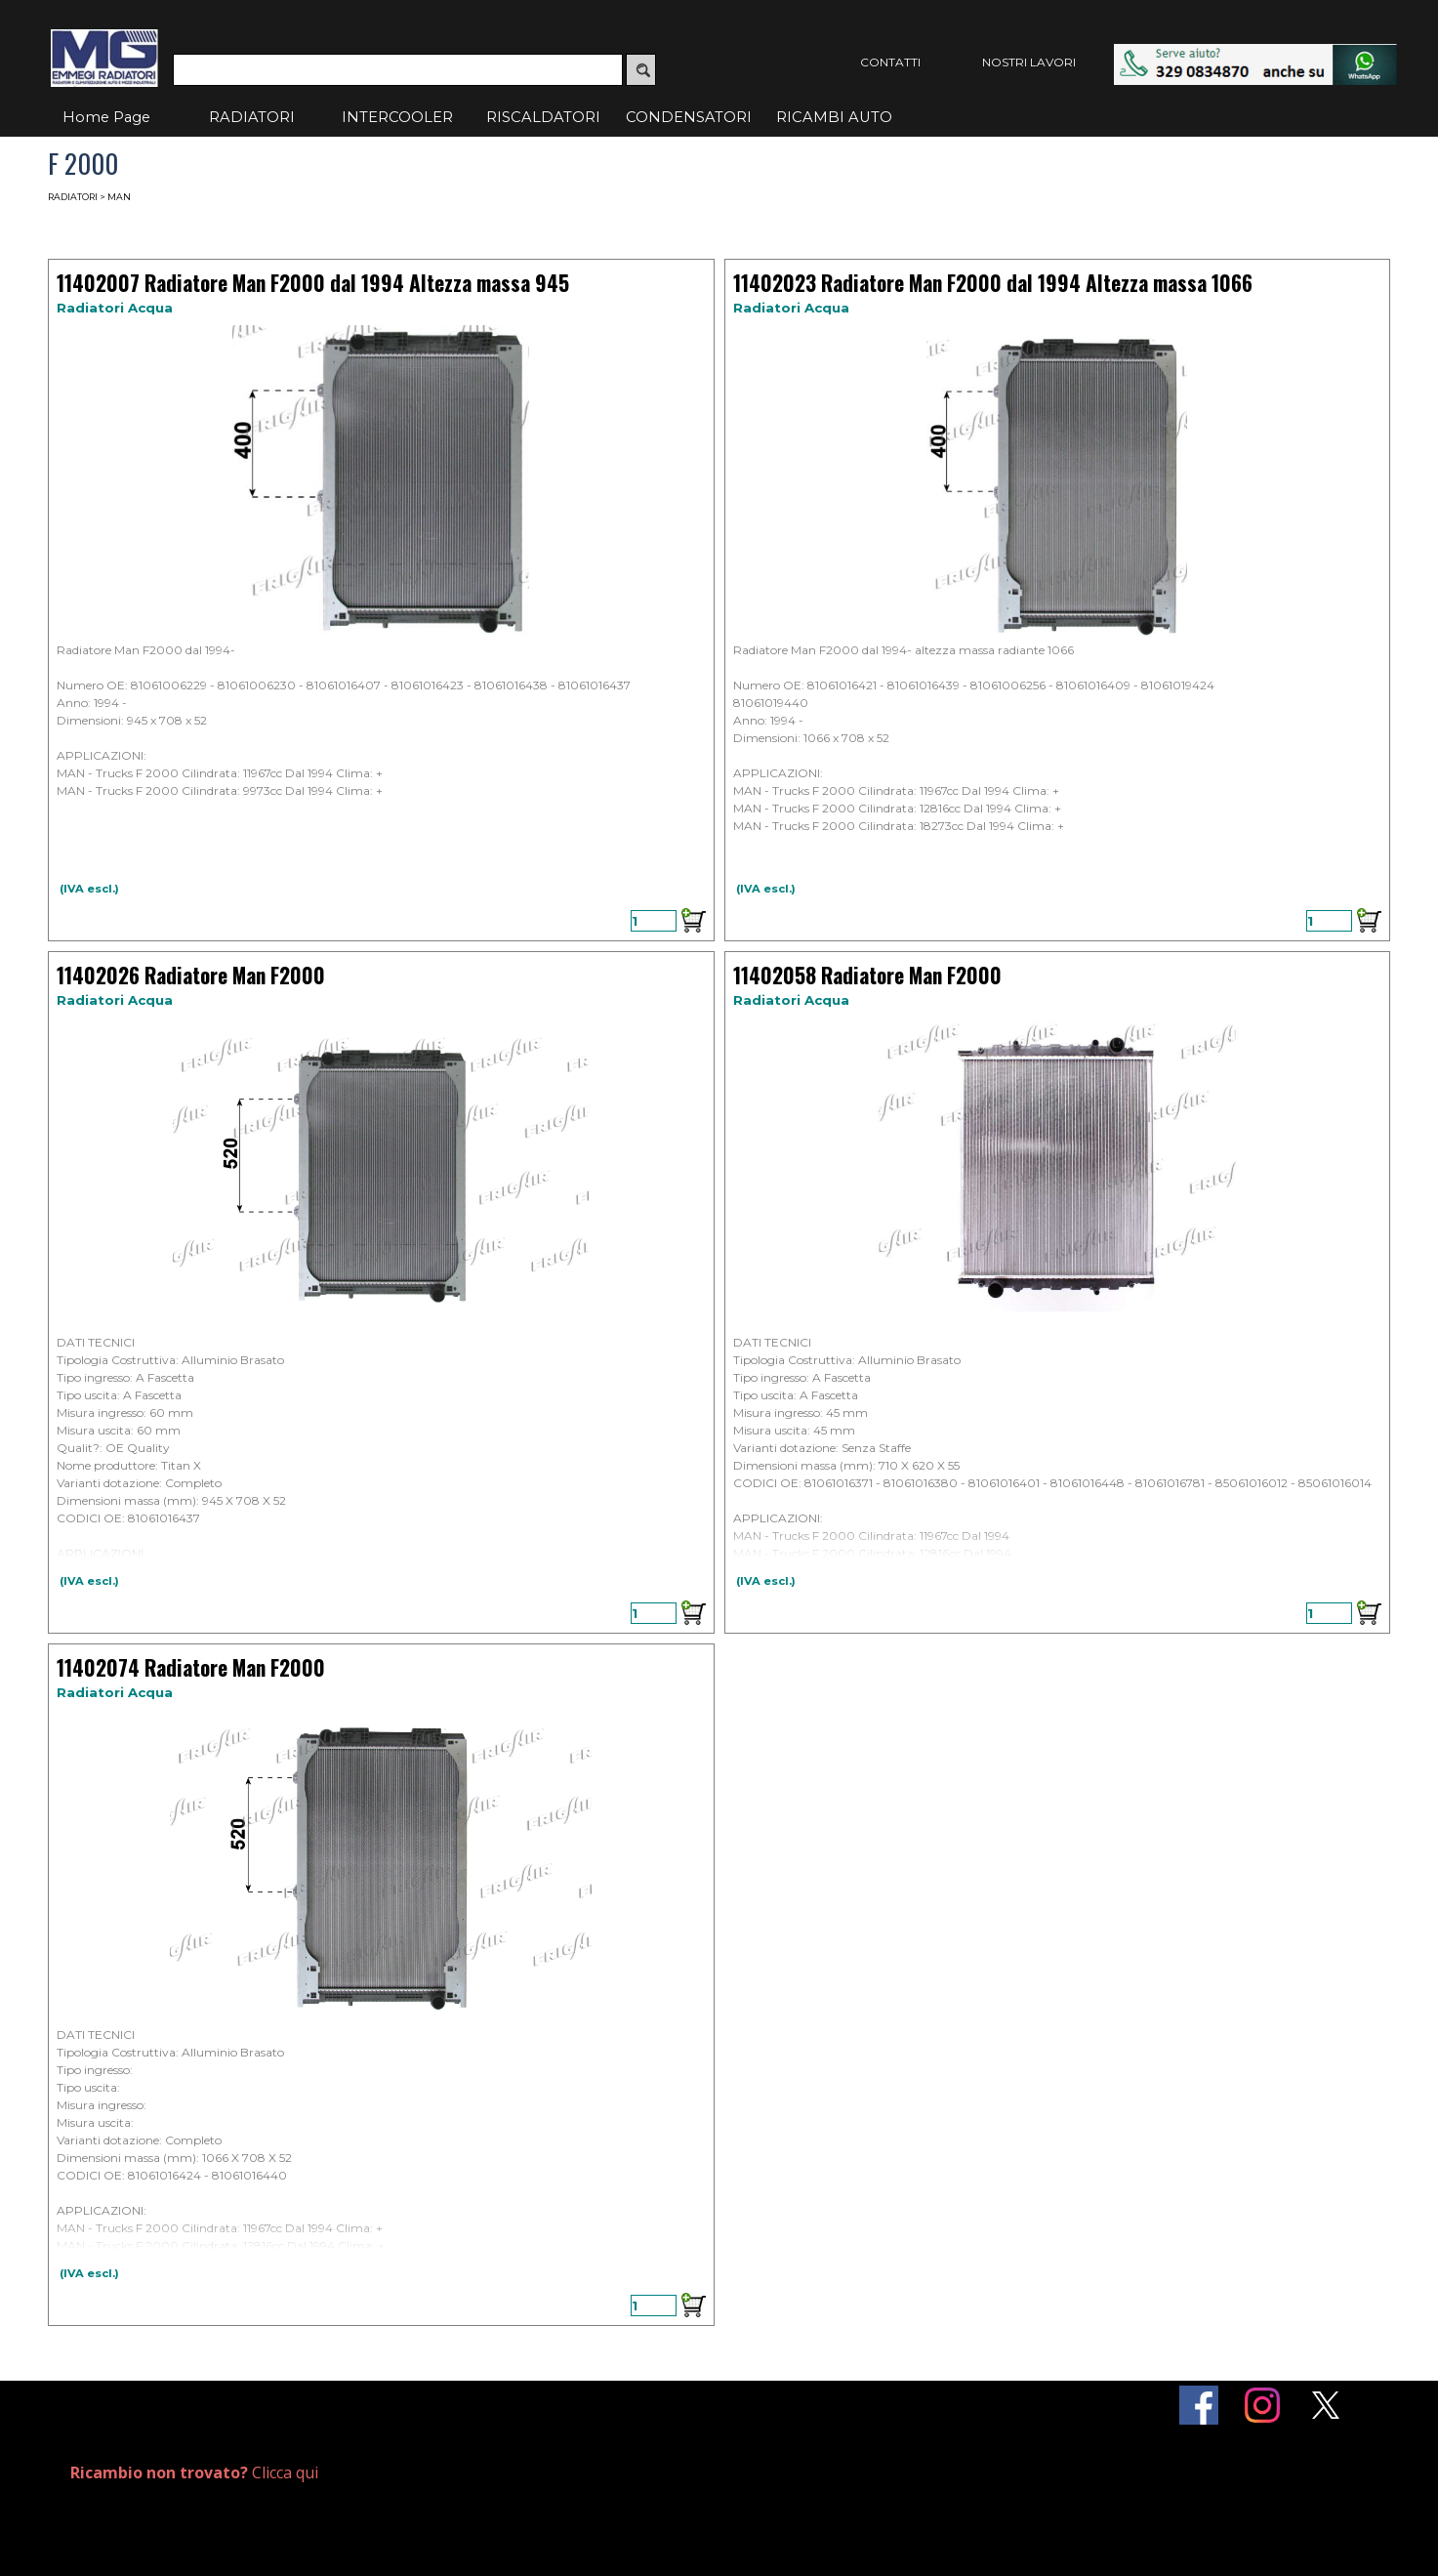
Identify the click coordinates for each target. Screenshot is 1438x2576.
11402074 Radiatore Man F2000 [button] (191, 1667)
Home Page (106, 117)
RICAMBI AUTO (834, 117)
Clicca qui (194, 2472)
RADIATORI (252, 117)
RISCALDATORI (543, 117)
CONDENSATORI (689, 117)
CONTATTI (890, 62)
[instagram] (1262, 2405)
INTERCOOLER (397, 117)
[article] (381, 600)
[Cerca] (398, 70)
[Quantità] (654, 921)
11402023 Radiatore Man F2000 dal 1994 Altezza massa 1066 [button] (993, 283)
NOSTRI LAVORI (1029, 62)
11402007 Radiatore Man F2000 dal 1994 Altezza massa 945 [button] (313, 283)
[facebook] (1198, 2405)
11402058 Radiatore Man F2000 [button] (867, 975)
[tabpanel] (287, 2473)
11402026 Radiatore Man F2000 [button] (191, 975)
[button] (1255, 53)
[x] (1325, 2405)
